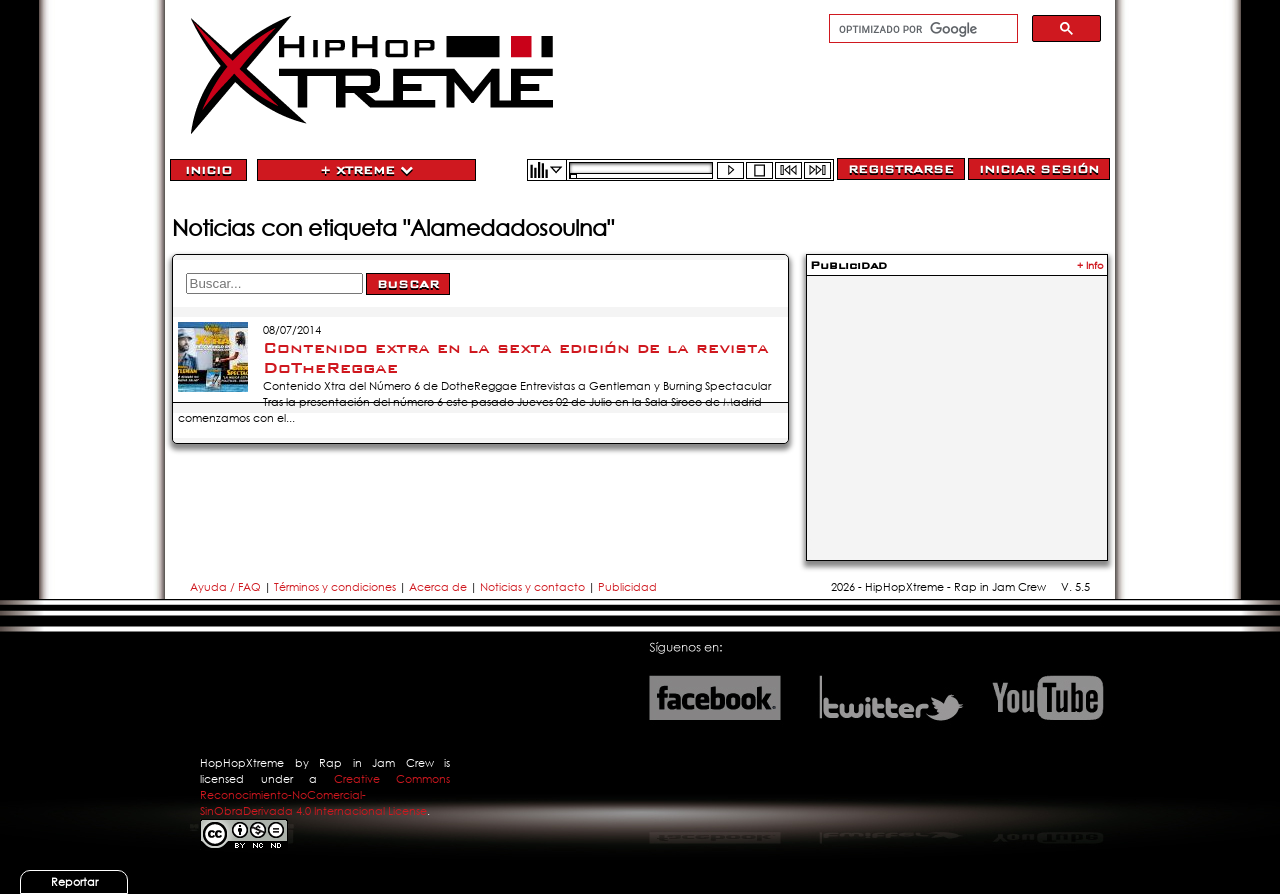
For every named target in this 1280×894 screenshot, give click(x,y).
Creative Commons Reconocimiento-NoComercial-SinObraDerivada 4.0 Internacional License (325, 795)
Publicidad (627, 587)
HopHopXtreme (242, 763)
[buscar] (921, 29)
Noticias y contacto (534, 587)
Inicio (208, 170)
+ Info (1090, 265)
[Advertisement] (957, 406)
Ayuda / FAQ (227, 587)
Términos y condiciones (335, 587)
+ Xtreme (366, 170)
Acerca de (438, 587)
